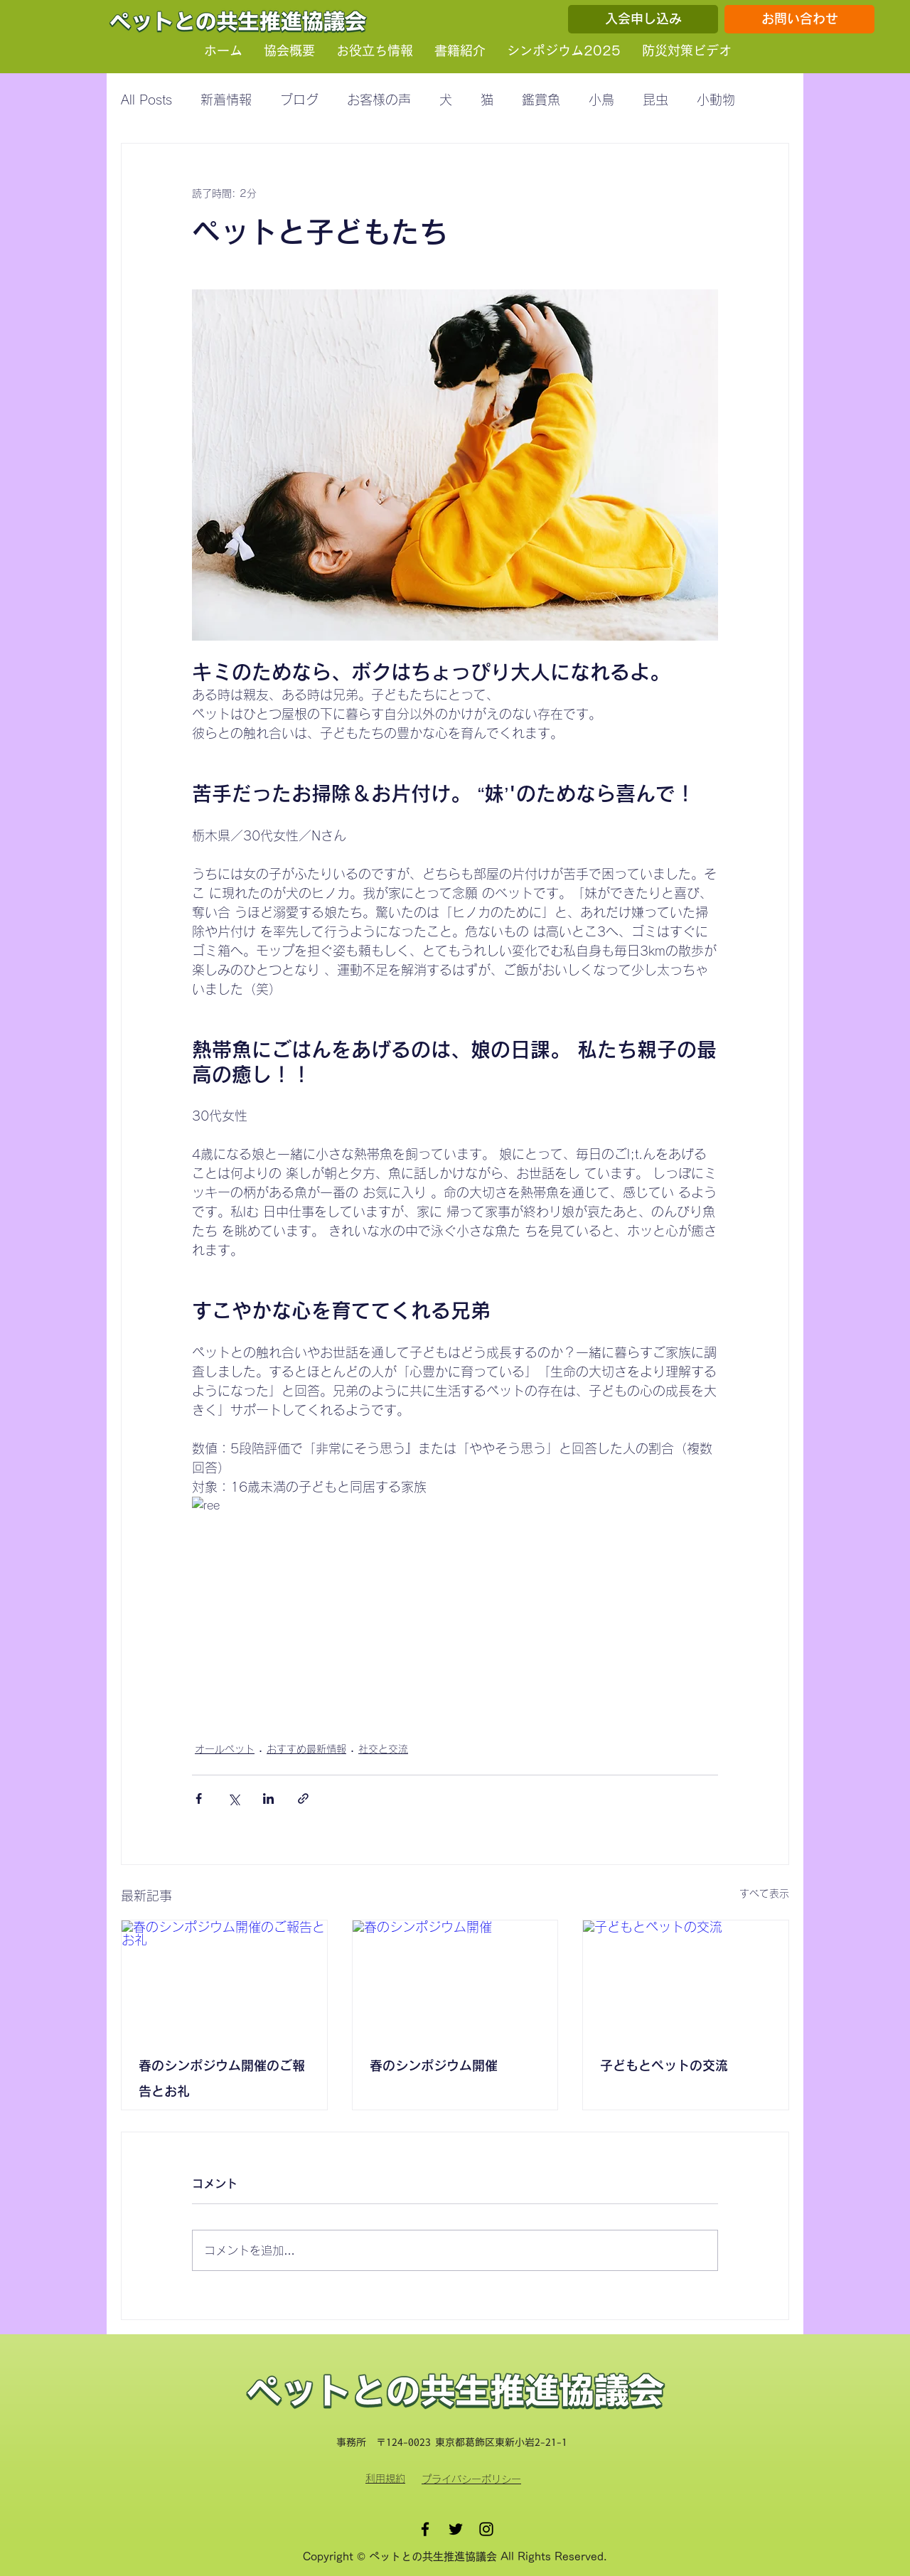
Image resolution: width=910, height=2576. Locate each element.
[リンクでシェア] (303, 1798)
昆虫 (655, 99)
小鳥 (601, 99)
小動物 (716, 99)
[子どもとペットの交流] (685, 1978)
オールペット (225, 1749)
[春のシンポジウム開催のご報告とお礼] (224, 1978)
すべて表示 (764, 1893)
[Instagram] (486, 2529)
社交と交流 (383, 1749)
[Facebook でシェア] (198, 1798)
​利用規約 (385, 2479)
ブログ (299, 99)
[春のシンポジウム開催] (455, 1978)
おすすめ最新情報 (306, 1749)
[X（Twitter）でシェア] (233, 1798)
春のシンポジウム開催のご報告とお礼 (222, 2078)
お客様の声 (379, 99)
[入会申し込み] (643, 19)
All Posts (146, 99)
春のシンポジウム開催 (434, 2065)
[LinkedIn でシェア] (268, 1798)
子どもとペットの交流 (664, 2065)
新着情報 (226, 99)
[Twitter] (455, 2529)
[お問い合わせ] (799, 19)
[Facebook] (425, 2529)
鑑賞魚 (541, 99)
